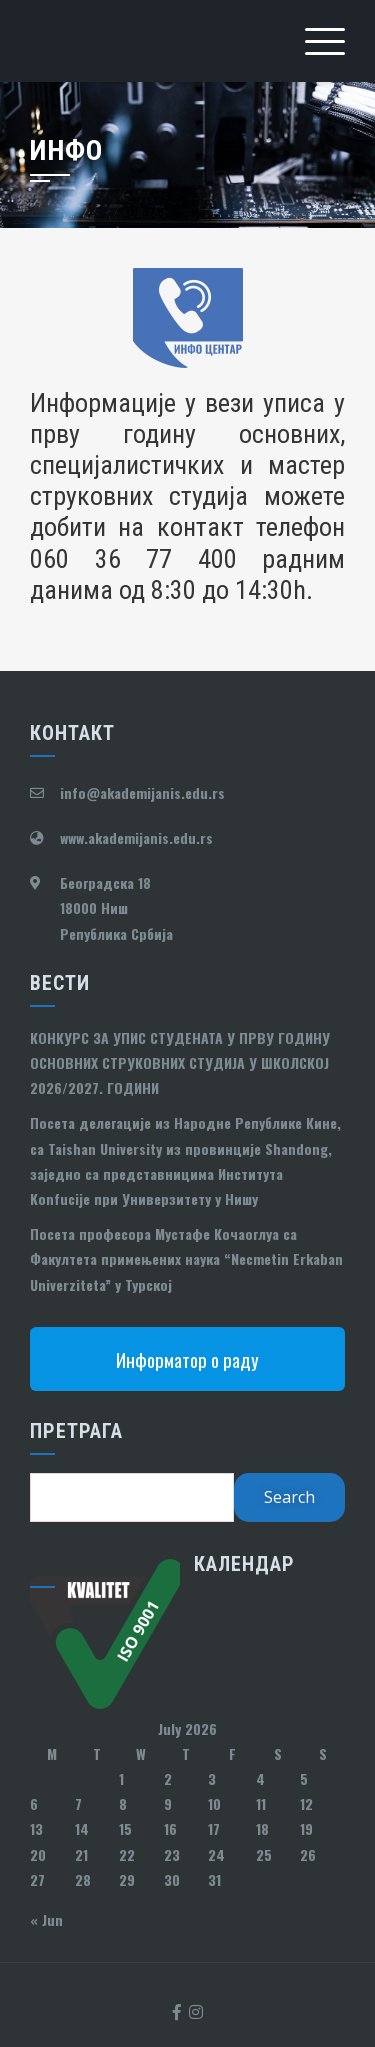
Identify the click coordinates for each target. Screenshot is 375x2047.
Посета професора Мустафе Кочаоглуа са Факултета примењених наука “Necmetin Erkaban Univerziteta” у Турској (186, 1258)
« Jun (46, 1919)
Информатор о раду (187, 1359)
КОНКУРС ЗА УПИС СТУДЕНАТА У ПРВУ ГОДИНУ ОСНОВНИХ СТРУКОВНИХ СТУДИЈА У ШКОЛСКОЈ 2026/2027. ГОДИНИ (180, 1062)
